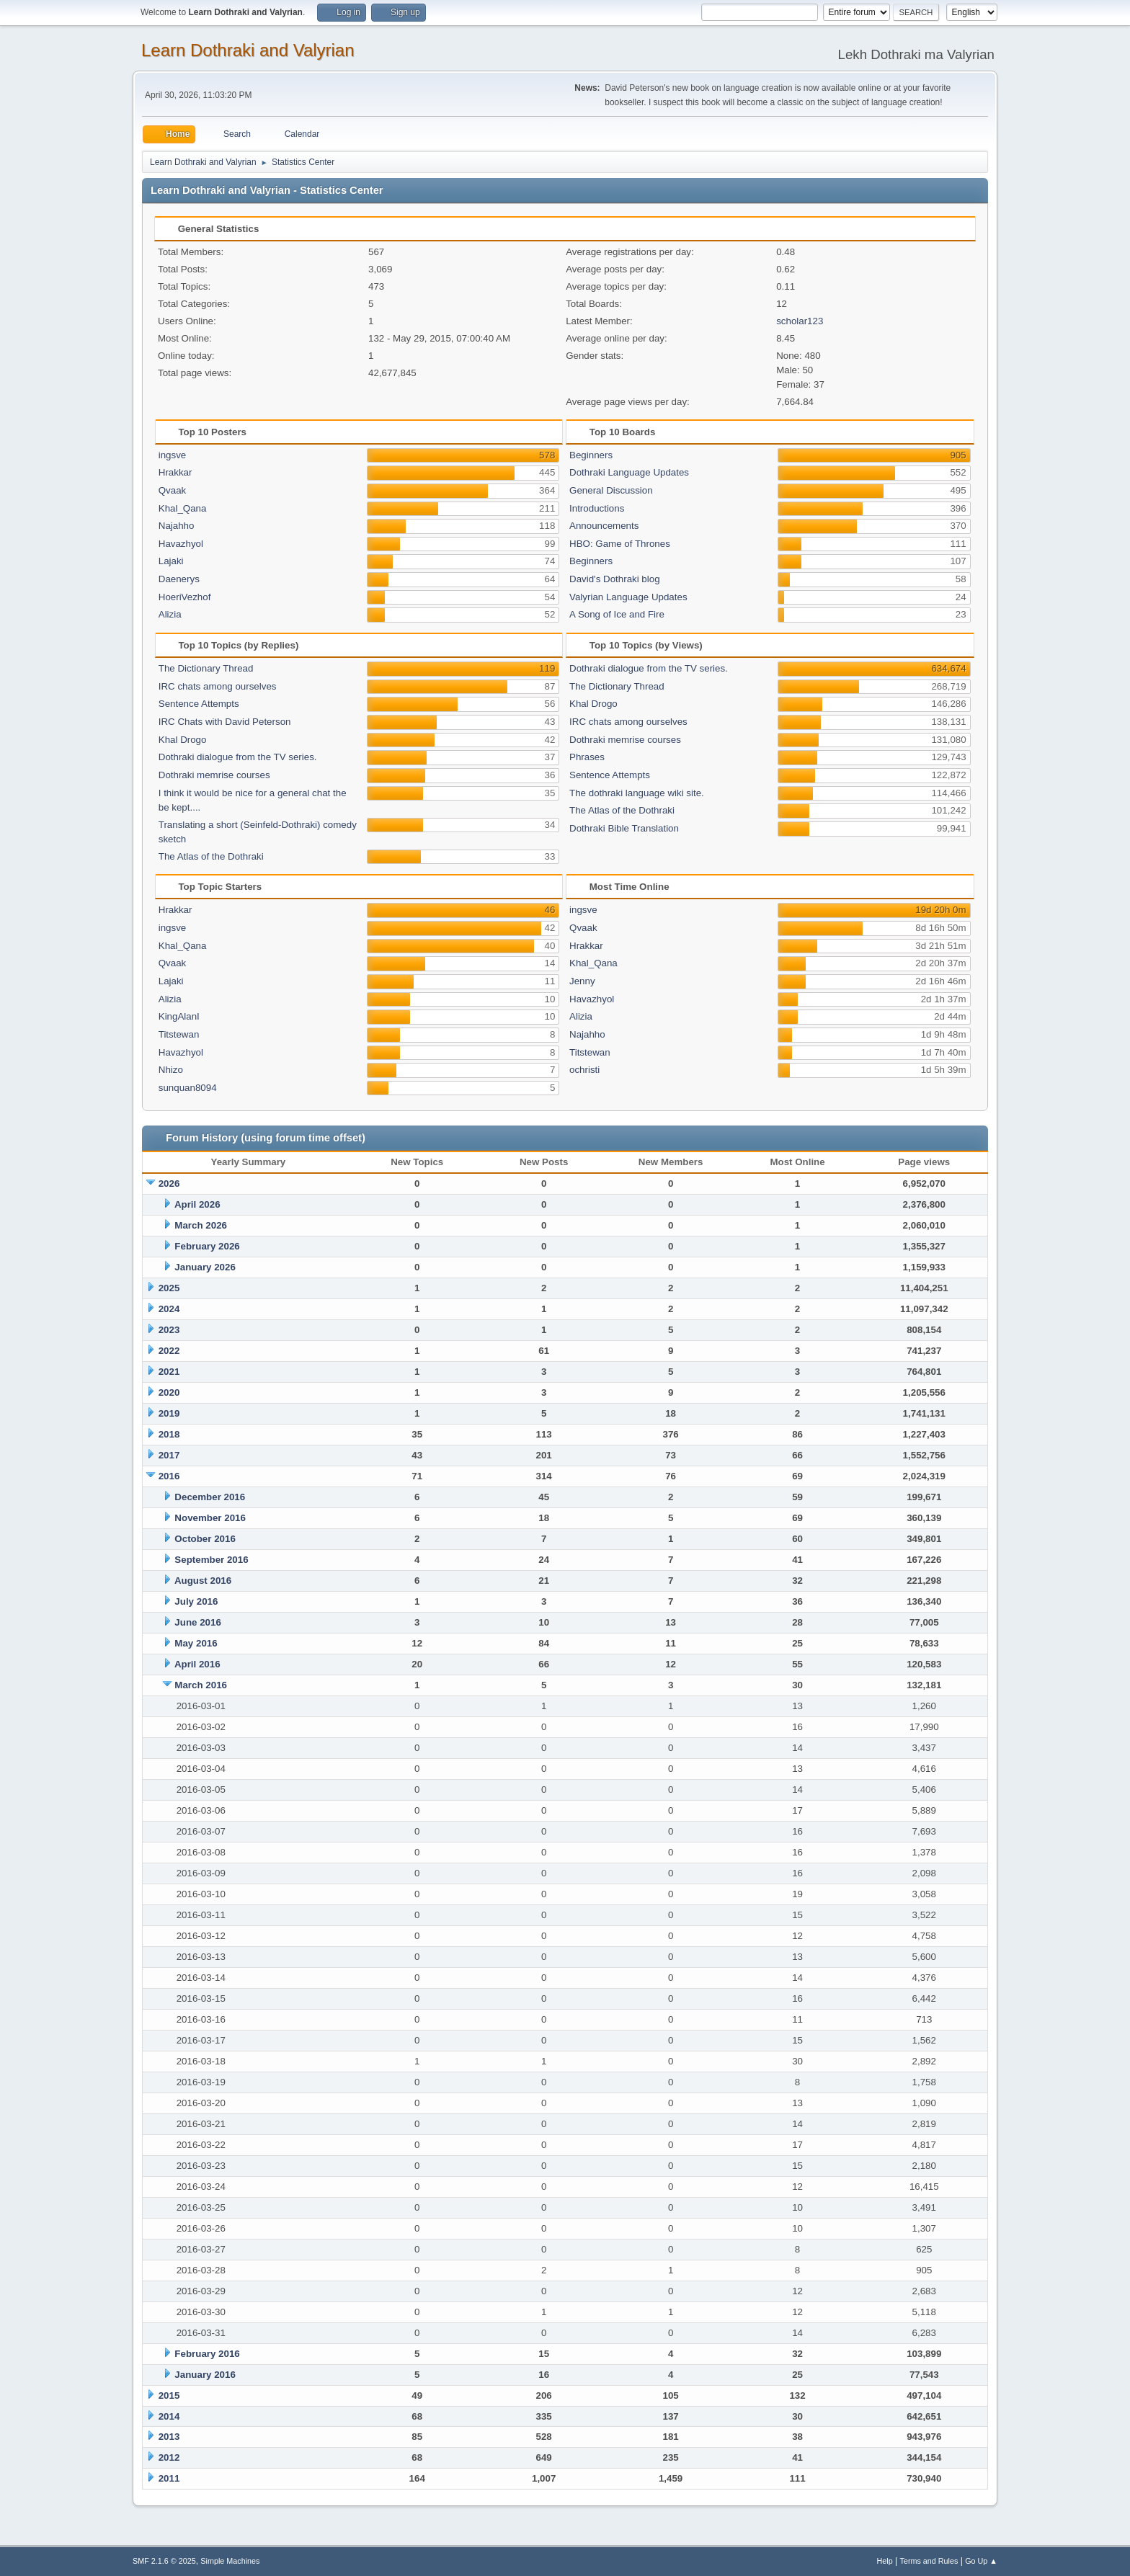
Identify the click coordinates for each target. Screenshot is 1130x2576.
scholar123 (799, 321)
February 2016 (206, 2353)
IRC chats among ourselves (218, 686)
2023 (169, 1329)
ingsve (173, 455)
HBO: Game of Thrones (619, 543)
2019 (169, 1413)
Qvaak (173, 490)
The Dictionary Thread (206, 668)
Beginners (591, 455)
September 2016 (211, 1559)
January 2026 (204, 1267)
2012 (169, 2457)
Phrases (587, 757)
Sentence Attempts (199, 703)
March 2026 (200, 1225)
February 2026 (206, 1246)
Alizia (170, 614)
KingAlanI (179, 1016)
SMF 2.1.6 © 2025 (164, 2561)
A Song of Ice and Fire (616, 614)
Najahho (177, 525)
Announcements (604, 525)
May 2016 (195, 1643)
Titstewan (179, 1034)
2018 (169, 1434)
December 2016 (209, 1497)
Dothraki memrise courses (214, 775)
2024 (169, 1308)
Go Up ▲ (981, 2561)
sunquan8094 (188, 1087)
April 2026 (197, 1204)
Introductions (596, 508)
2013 (169, 2436)
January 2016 (204, 2374)
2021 (169, 1371)
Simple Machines (229, 2561)
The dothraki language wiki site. (636, 793)
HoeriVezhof (185, 597)
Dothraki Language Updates (629, 472)
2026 (169, 1183)
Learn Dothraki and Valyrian (248, 50)
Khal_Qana (183, 508)
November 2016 (210, 1517)
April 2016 (197, 1664)
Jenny (582, 981)
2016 (169, 1476)
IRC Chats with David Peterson (225, 721)
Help (885, 2561)
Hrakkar (175, 472)
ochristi (584, 1069)
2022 (169, 1350)
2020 (169, 1392)
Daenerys (179, 579)
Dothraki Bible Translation (624, 828)
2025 (169, 1288)
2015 (169, 2395)
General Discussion (611, 490)
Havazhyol (181, 543)
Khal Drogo (183, 739)
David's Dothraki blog (614, 579)
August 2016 (202, 1580)
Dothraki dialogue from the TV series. (238, 757)
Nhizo (171, 1069)
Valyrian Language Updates (628, 597)
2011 (169, 2478)
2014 (169, 2416)
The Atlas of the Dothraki (211, 856)
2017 (169, 1455)
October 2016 (204, 1538)
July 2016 (196, 1601)
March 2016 (200, 1685)
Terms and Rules (929, 2561)
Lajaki (171, 561)
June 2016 (197, 1622)
